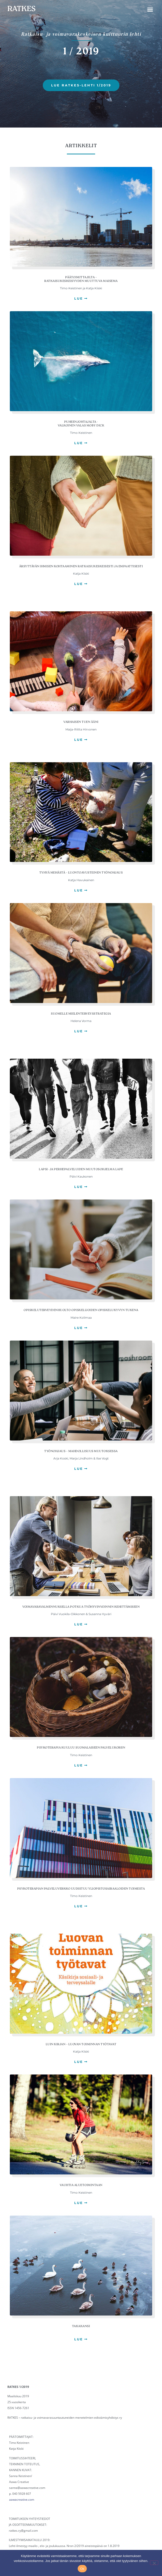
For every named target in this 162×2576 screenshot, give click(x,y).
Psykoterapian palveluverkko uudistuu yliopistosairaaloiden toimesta (81, 1889)
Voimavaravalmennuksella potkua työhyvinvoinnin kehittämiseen (81, 1607)
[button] (150, 9)
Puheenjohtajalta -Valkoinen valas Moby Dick (81, 424)
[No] (154, 2562)
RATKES (21, 9)
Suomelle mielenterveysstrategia (81, 1014)
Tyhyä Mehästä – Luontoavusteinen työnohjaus (81, 873)
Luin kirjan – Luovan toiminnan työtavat (81, 2044)
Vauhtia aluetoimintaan (81, 2185)
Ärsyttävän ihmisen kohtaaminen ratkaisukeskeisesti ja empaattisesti (81, 567)
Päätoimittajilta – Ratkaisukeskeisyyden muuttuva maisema (81, 279)
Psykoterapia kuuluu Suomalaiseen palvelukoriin (81, 1748)
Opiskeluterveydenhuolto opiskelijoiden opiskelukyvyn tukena (81, 1310)
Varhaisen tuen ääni (81, 722)
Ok (82, 2569)
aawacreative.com (21, 2499)
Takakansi (81, 2326)
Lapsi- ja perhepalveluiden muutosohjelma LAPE (81, 1169)
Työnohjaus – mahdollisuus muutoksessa (81, 1451)
